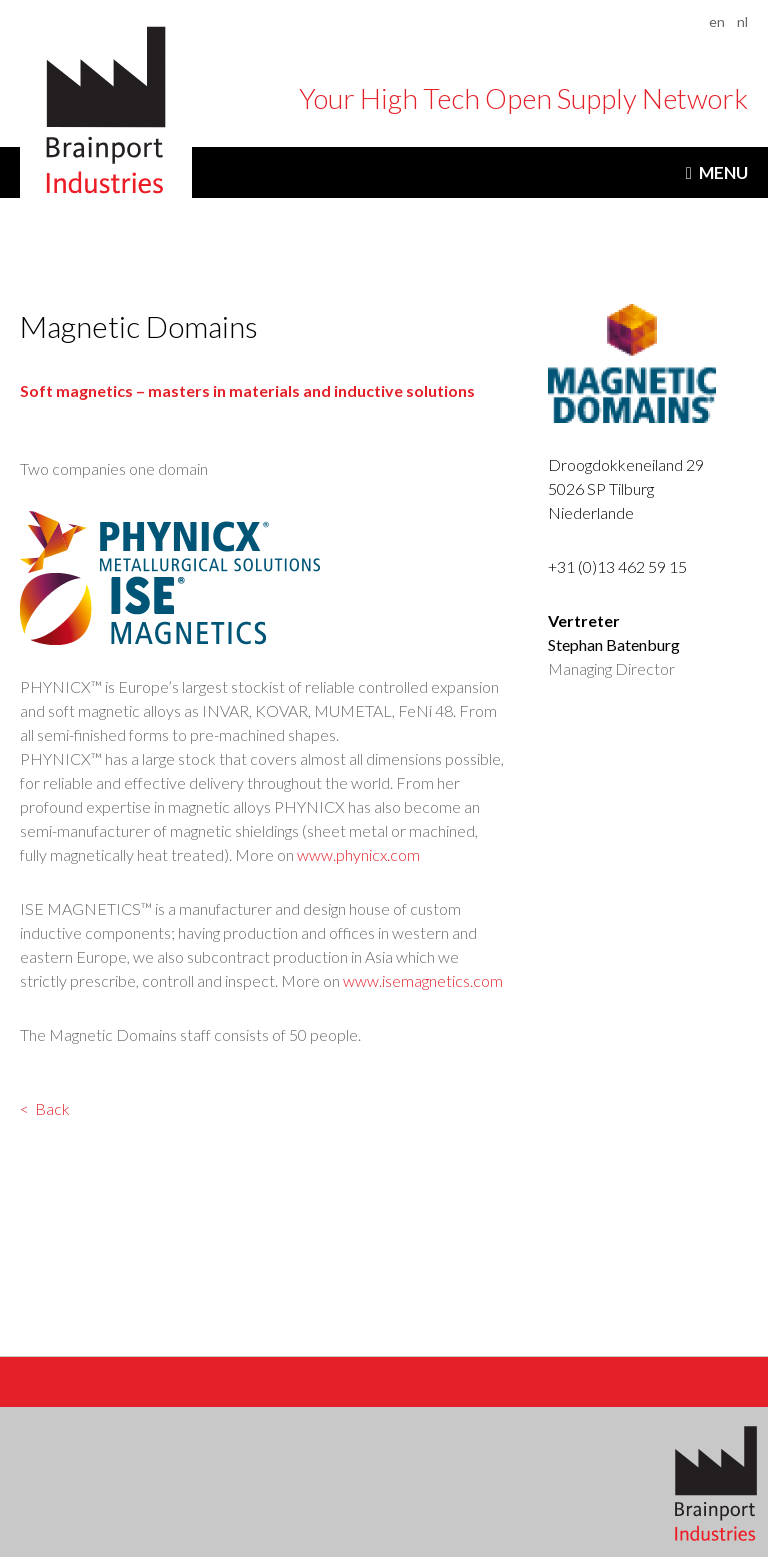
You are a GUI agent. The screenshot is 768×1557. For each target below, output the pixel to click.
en (717, 21)
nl (742, 21)
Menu (723, 172)
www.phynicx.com (358, 854)
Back (52, 1108)
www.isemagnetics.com (423, 980)
